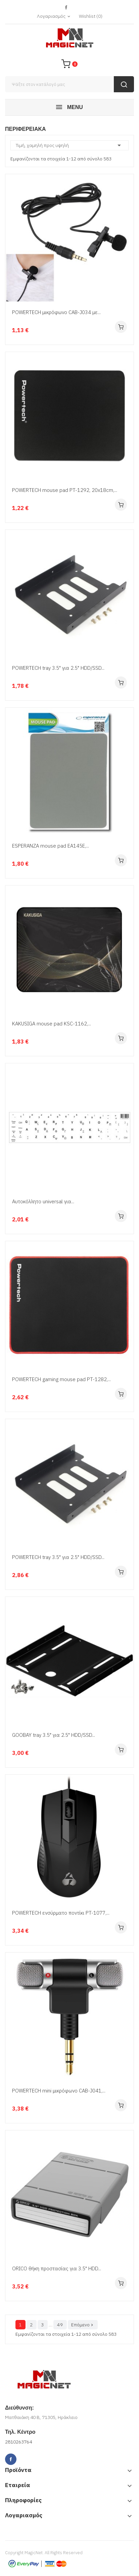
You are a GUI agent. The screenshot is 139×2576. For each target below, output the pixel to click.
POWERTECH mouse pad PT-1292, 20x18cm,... (64, 490)
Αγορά (121, 327)
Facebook (66, 7)
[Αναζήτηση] (69, 84)
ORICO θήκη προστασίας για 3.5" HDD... (56, 2268)
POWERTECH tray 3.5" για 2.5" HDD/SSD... (58, 668)
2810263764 (18, 2442)
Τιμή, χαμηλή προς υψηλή (69, 145)
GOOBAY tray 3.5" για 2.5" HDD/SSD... (53, 1735)
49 (60, 2325)
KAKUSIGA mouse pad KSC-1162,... (51, 1023)
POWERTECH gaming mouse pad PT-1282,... (61, 1379)
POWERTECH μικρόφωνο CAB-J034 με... (56, 312)
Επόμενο (82, 2325)
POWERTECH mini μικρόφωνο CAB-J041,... (58, 2090)
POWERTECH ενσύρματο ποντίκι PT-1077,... (60, 1913)
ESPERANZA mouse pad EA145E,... (50, 846)
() (90, 16)
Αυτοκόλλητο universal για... (43, 1201)
